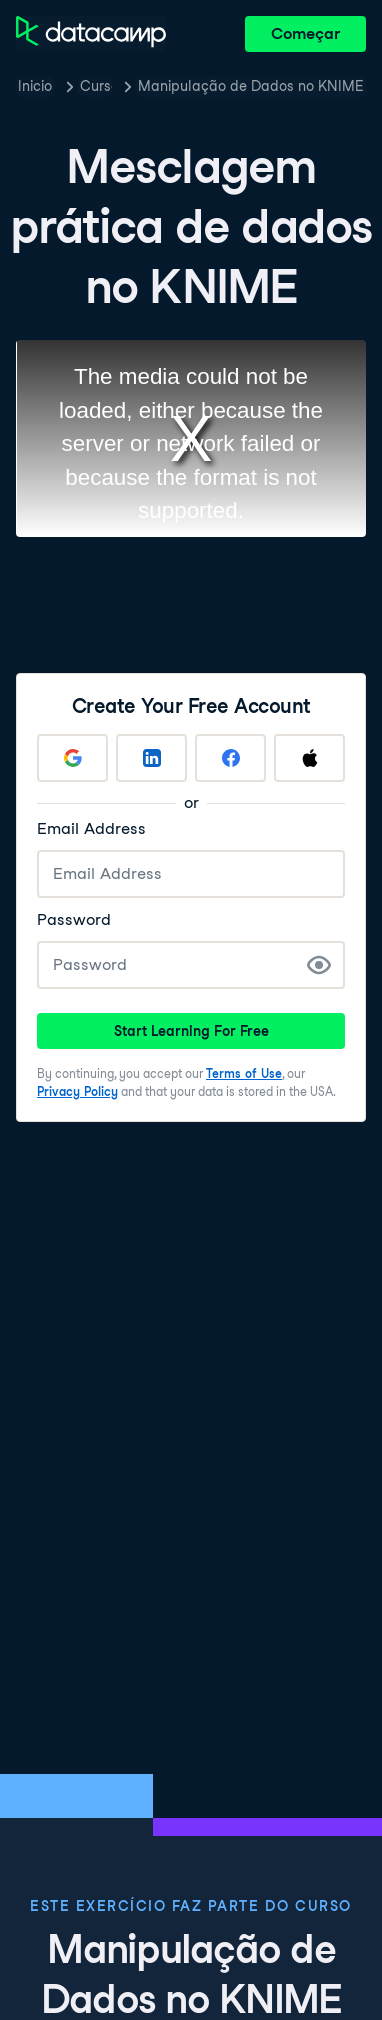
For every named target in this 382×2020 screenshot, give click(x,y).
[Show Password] (319, 965)
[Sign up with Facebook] (230, 758)
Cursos (96, 86)
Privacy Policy (77, 1091)
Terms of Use (244, 1073)
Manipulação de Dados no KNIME (251, 86)
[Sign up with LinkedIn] (151, 758)
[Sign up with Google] (72, 758)
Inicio (35, 86)
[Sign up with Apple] (309, 758)
